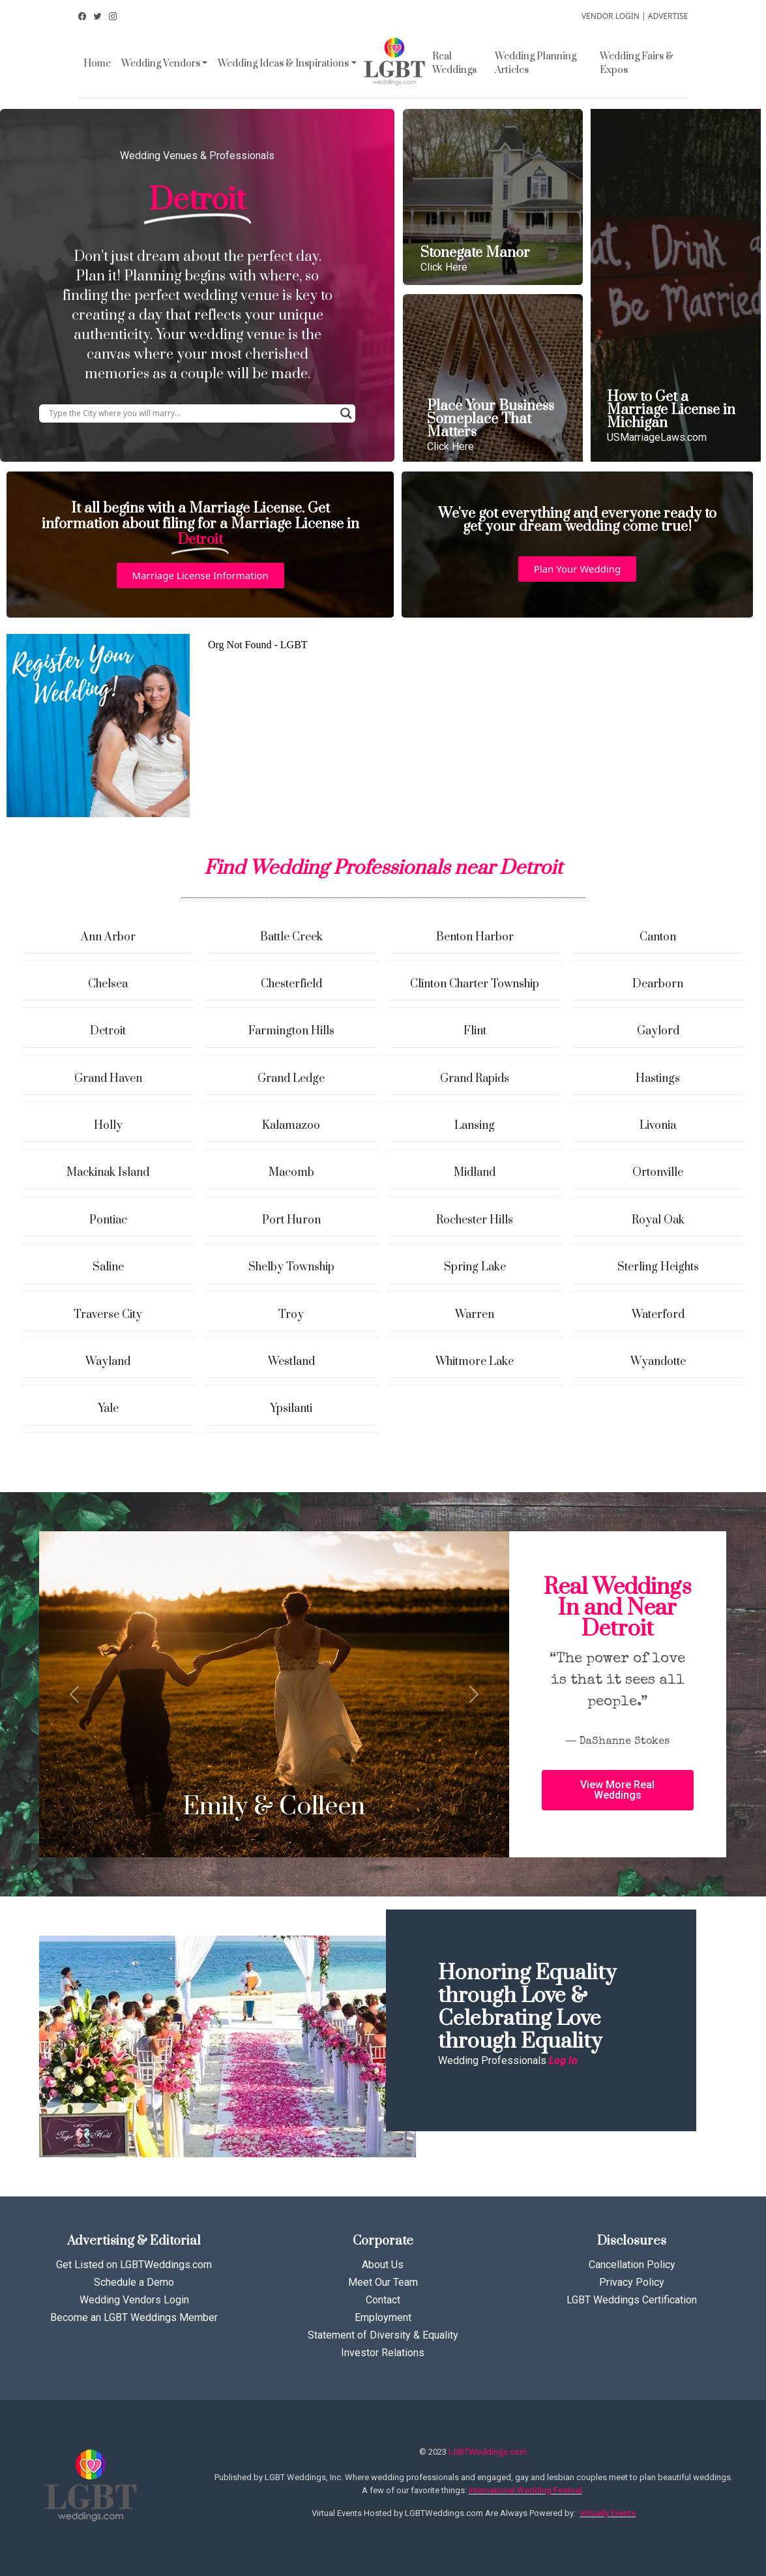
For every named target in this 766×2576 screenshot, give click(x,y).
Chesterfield (291, 984)
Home (97, 63)
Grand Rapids (474, 1078)
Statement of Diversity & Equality (383, 2335)
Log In (563, 2060)
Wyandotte (658, 1362)
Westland (291, 1362)
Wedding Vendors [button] (160, 63)
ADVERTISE (668, 16)
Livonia (658, 1125)
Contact (383, 2300)
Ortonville (657, 1172)
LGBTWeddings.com (488, 2452)
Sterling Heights (658, 1267)
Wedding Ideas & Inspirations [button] (283, 63)
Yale (108, 1408)
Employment (383, 2317)
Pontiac (108, 1220)
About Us (383, 2264)
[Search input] (191, 413)
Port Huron (291, 1220)
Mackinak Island (107, 1172)
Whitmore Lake (474, 1362)
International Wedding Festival (525, 2490)
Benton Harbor (475, 937)
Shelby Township (291, 1267)
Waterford (658, 1315)
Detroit (108, 1031)
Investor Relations (382, 2352)
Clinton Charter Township (474, 984)
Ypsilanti (291, 1408)
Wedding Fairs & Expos (636, 63)
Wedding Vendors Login (134, 2300)
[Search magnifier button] (346, 413)
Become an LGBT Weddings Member (134, 2317)
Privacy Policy (631, 2282)
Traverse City (108, 1315)
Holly (108, 1125)
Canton (658, 937)
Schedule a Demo (134, 2282)
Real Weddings (454, 63)
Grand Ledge (291, 1078)
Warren (474, 1315)
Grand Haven (108, 1078)
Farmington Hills (291, 1031)
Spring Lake (475, 1267)
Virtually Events (608, 2513)
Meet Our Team (383, 2282)
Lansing (474, 1125)
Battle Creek (291, 937)
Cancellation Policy (632, 2264)
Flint (475, 1031)
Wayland (107, 1362)
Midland (474, 1172)
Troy (291, 1315)
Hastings (658, 1078)
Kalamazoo (291, 1125)
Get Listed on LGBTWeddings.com (134, 2264)
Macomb (291, 1172)
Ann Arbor (108, 937)
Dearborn (657, 984)
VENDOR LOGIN (611, 16)
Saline (108, 1267)
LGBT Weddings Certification (632, 2300)
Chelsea (108, 984)
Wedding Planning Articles (535, 63)
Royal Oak (658, 1220)
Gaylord (658, 1031)
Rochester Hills (474, 1220)
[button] (200, 575)
